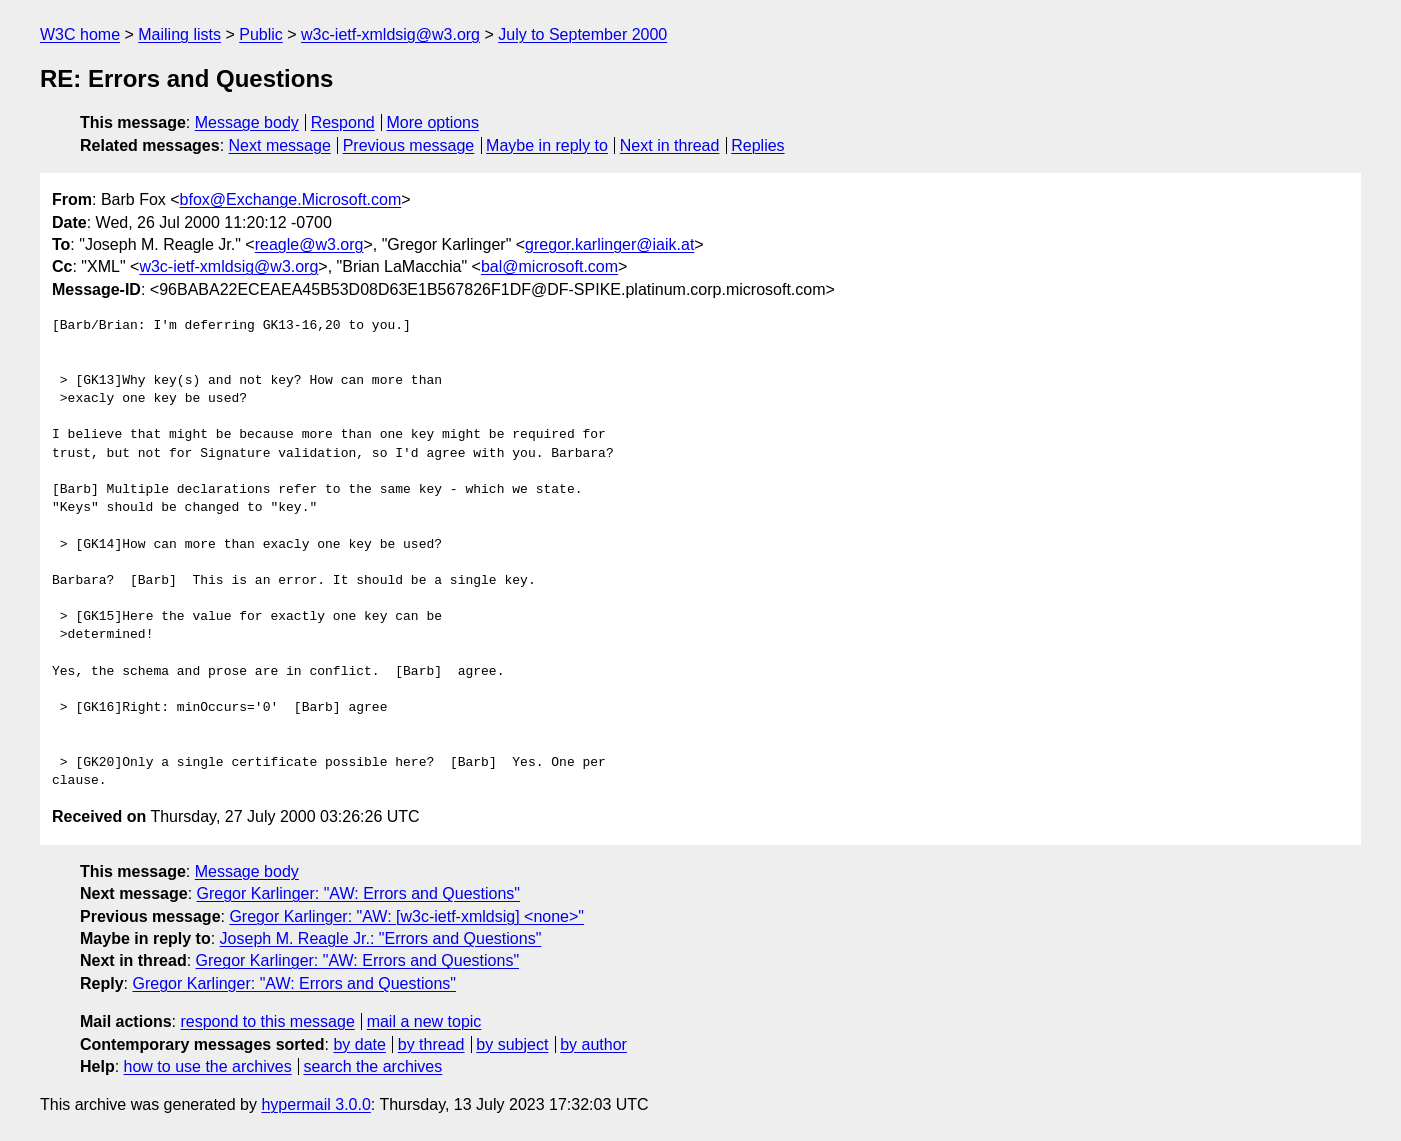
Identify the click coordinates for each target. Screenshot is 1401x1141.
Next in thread (670, 145)
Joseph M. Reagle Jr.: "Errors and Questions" (381, 938)
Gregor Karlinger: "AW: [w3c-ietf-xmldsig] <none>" (406, 916)
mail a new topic (424, 1021)
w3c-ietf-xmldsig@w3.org (390, 34)
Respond (343, 122)
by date (359, 1044)
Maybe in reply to (547, 145)
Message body (247, 122)
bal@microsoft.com (549, 266)
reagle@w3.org (309, 244)
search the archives (373, 1066)
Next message (280, 145)
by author (593, 1044)
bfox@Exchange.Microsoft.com (291, 199)
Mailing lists (179, 34)
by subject (512, 1044)
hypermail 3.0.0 (315, 1104)
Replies (757, 145)
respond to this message (267, 1021)
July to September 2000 (582, 34)
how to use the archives (208, 1066)
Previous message (409, 145)
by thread (431, 1044)
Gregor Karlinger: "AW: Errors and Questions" (358, 893)
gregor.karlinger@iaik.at (609, 244)
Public (261, 34)
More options (433, 122)
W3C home (80, 34)
